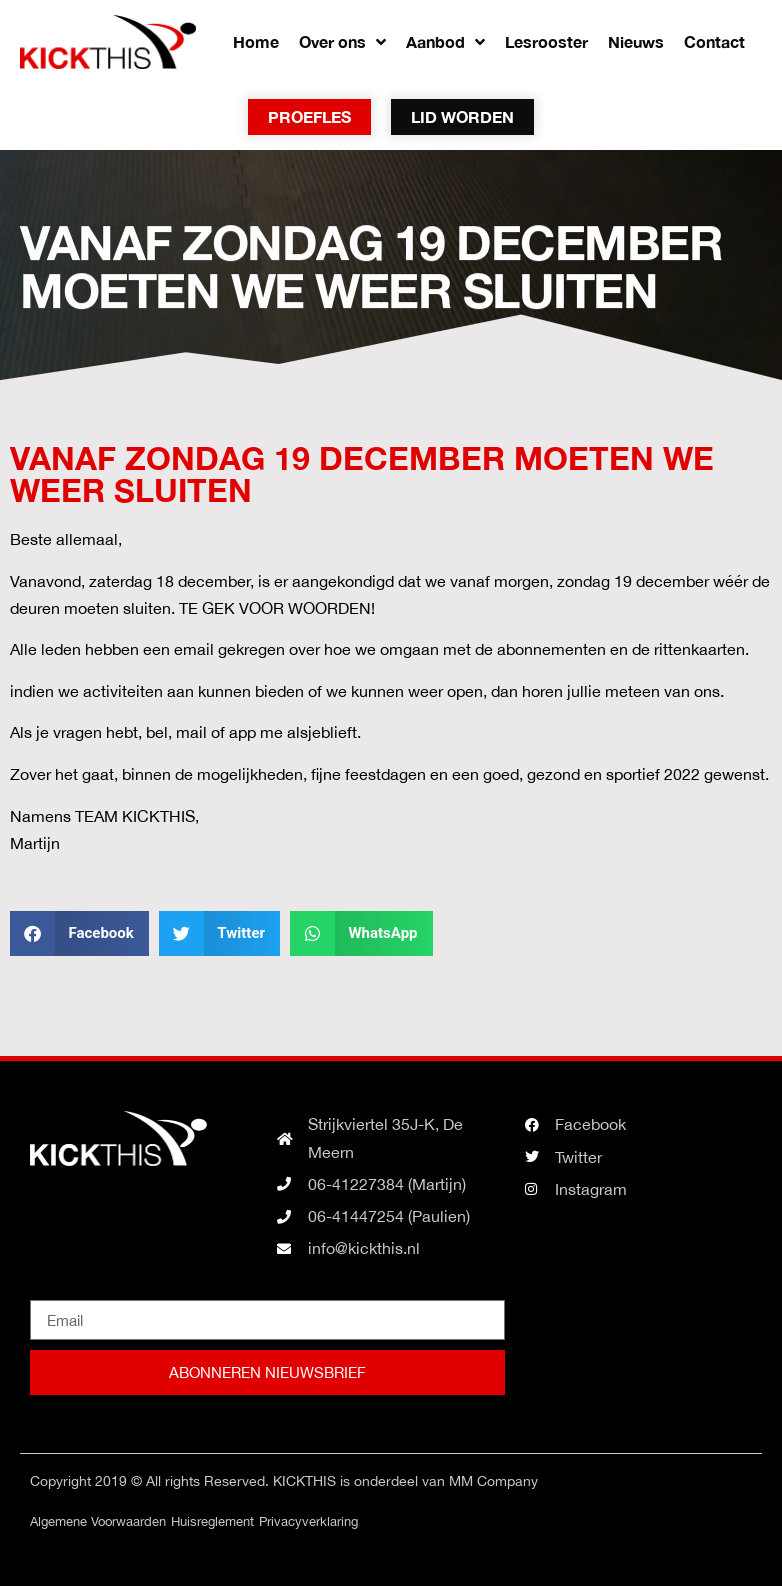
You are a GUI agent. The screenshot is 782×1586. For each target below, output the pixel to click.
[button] (79, 933)
